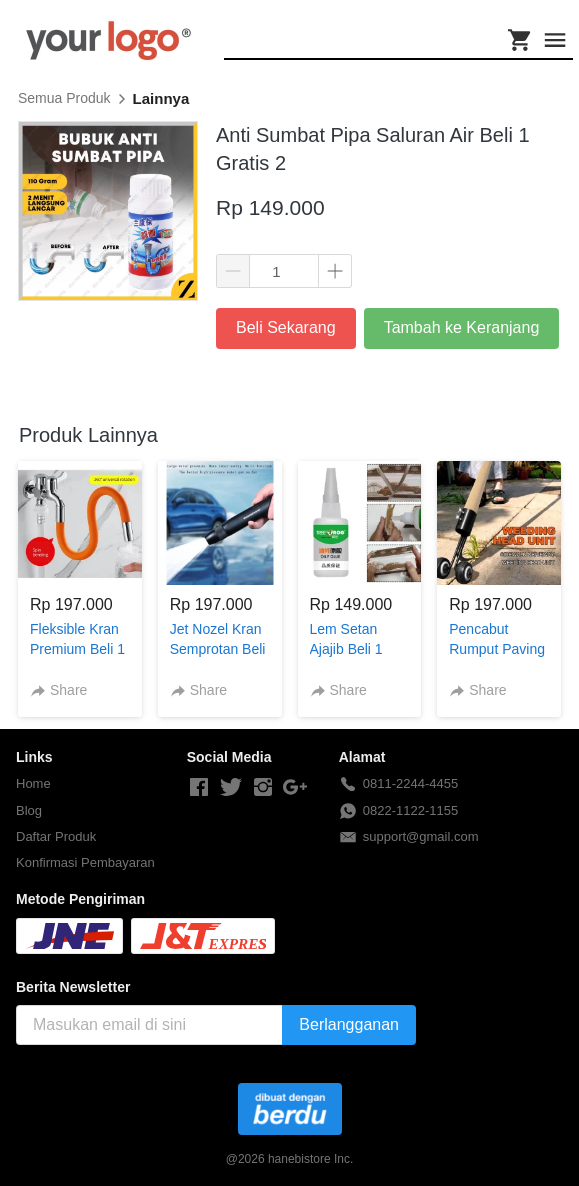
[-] (199, 788)
